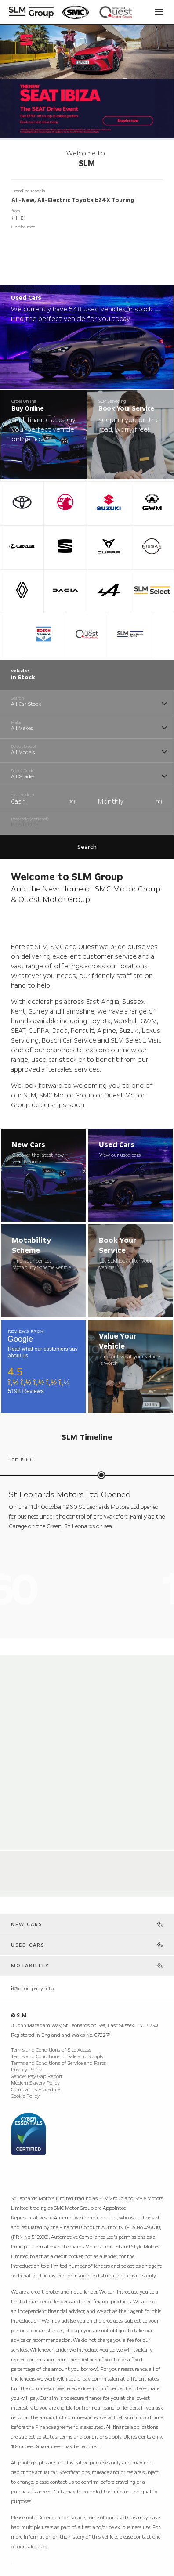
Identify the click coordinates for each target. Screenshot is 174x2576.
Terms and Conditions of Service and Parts (58, 2063)
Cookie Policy (25, 2096)
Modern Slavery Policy (35, 2083)
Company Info (32, 1988)
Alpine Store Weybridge (49, 1859)
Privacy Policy (26, 2070)
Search (87, 847)
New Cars (26, 1924)
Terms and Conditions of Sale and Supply (57, 2056)
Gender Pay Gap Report (37, 2076)
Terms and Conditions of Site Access (51, 2050)
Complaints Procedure (35, 2089)
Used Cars (27, 1945)
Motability (30, 1966)
